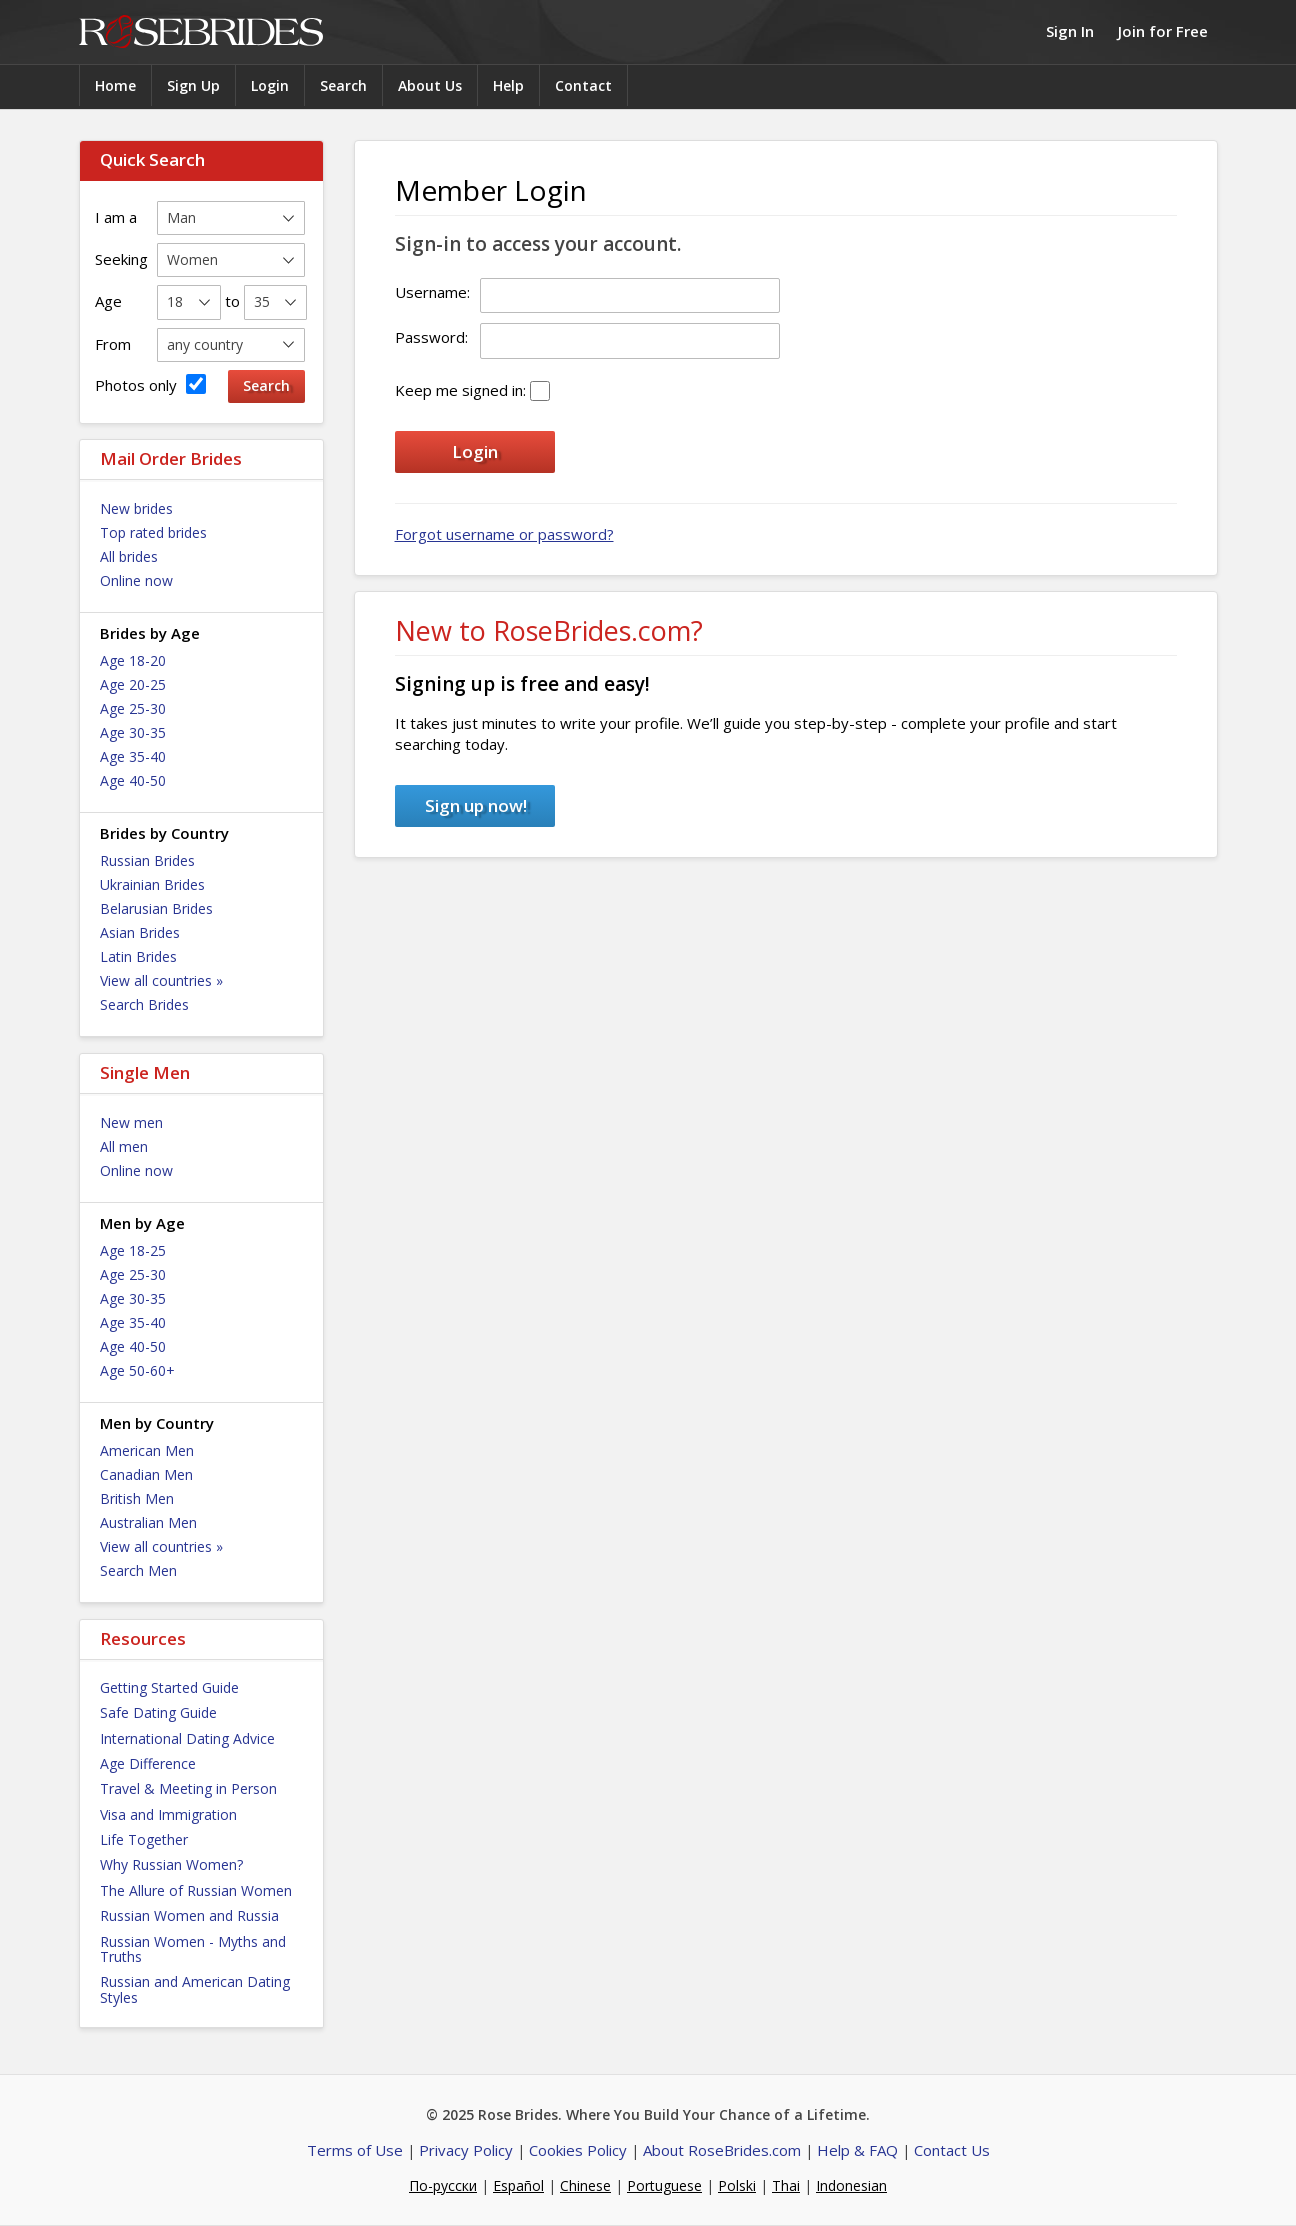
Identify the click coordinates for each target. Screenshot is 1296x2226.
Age (108, 301)
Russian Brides (147, 860)
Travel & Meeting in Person (188, 1788)
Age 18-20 (133, 660)
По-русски (443, 2185)
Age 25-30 (133, 708)
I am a (116, 217)
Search (343, 85)
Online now (136, 580)
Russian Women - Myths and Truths (193, 1949)
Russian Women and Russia (189, 1915)
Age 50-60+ (137, 1370)
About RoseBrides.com (722, 2150)
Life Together (144, 1839)
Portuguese (664, 2185)
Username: (432, 292)
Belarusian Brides (156, 908)
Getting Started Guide (169, 1687)
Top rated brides (153, 532)
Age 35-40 (133, 756)
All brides (129, 556)
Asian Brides (140, 932)
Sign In (1070, 31)
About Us (430, 85)
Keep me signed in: (460, 390)
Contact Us (952, 2150)
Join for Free (1163, 31)
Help (508, 85)
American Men (147, 1450)
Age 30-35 (133, 732)
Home (115, 85)
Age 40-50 (133, 780)
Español (518, 2185)
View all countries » (161, 980)
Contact (583, 85)
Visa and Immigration (168, 1814)
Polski (737, 2185)
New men (131, 1122)
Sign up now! (476, 805)
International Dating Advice (187, 1738)
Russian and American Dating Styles (195, 1989)
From (113, 344)
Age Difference (148, 1763)
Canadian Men (146, 1474)
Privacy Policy (466, 2150)
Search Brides (144, 1004)
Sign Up (193, 85)
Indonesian (851, 2185)
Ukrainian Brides (152, 884)
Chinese (585, 2185)
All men (124, 1146)
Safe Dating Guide (158, 1712)
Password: (431, 337)
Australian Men (148, 1522)
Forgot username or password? (504, 534)
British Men (137, 1498)
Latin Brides (138, 956)
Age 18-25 (133, 1250)
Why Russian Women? (171, 1864)
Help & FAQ (857, 2150)
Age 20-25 (133, 684)
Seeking (121, 259)
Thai (786, 2185)
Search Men (138, 1570)
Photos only (150, 384)
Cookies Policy (578, 2150)
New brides (136, 508)
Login (270, 85)
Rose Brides (201, 32)
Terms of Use (355, 2150)
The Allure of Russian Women (196, 1890)
